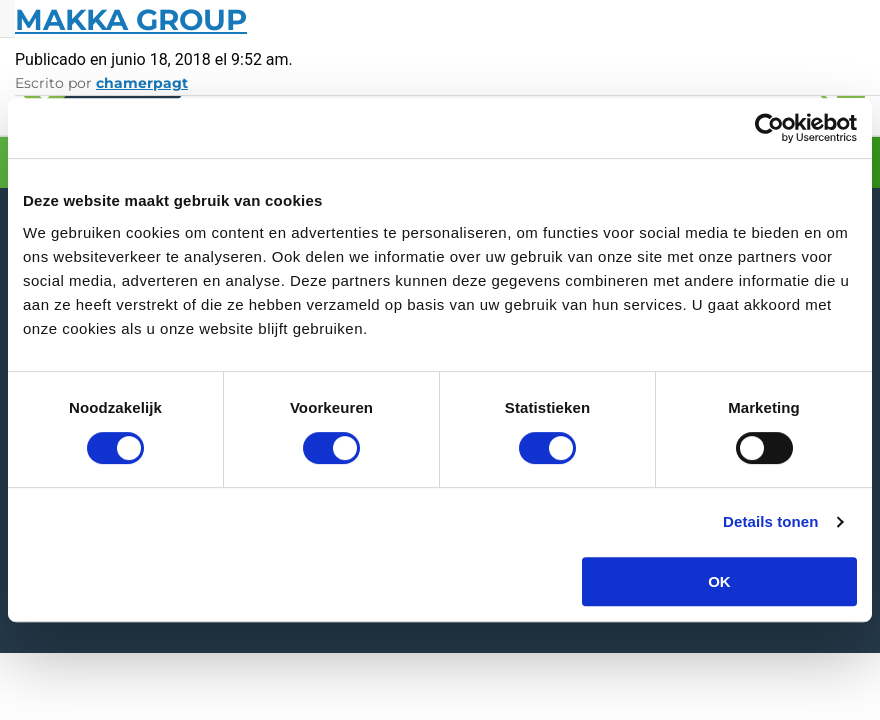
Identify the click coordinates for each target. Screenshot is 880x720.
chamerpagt (142, 83)
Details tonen (770, 521)
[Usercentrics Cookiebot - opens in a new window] (769, 128)
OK (719, 581)
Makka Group (131, 19)
